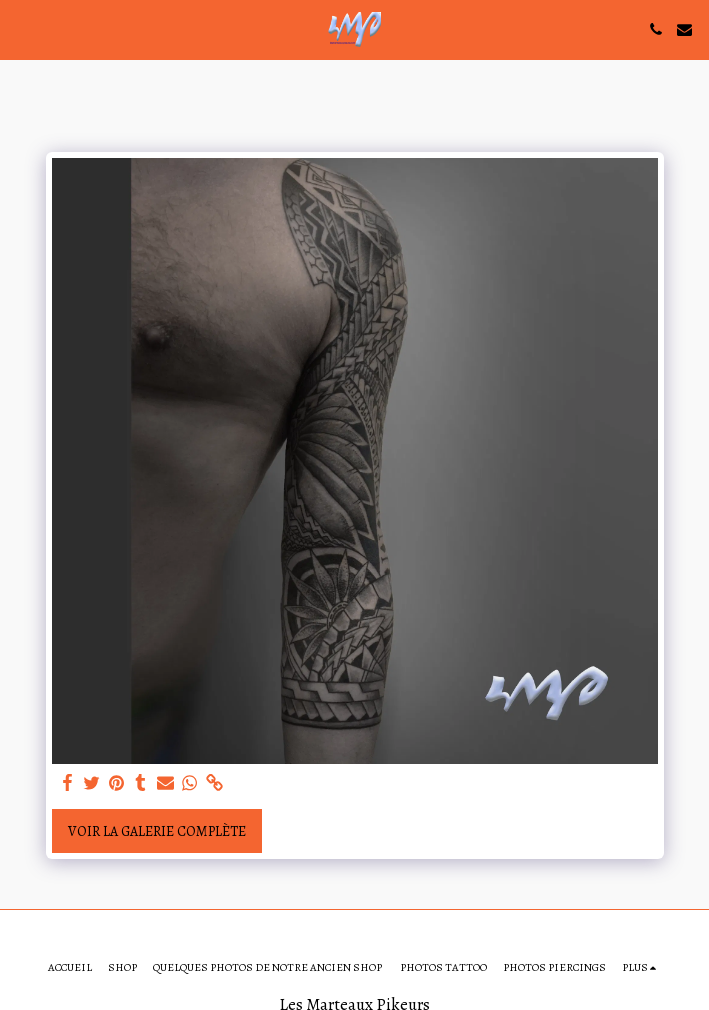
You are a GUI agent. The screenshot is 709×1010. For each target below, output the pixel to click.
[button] (22, 28)
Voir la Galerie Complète (157, 831)
